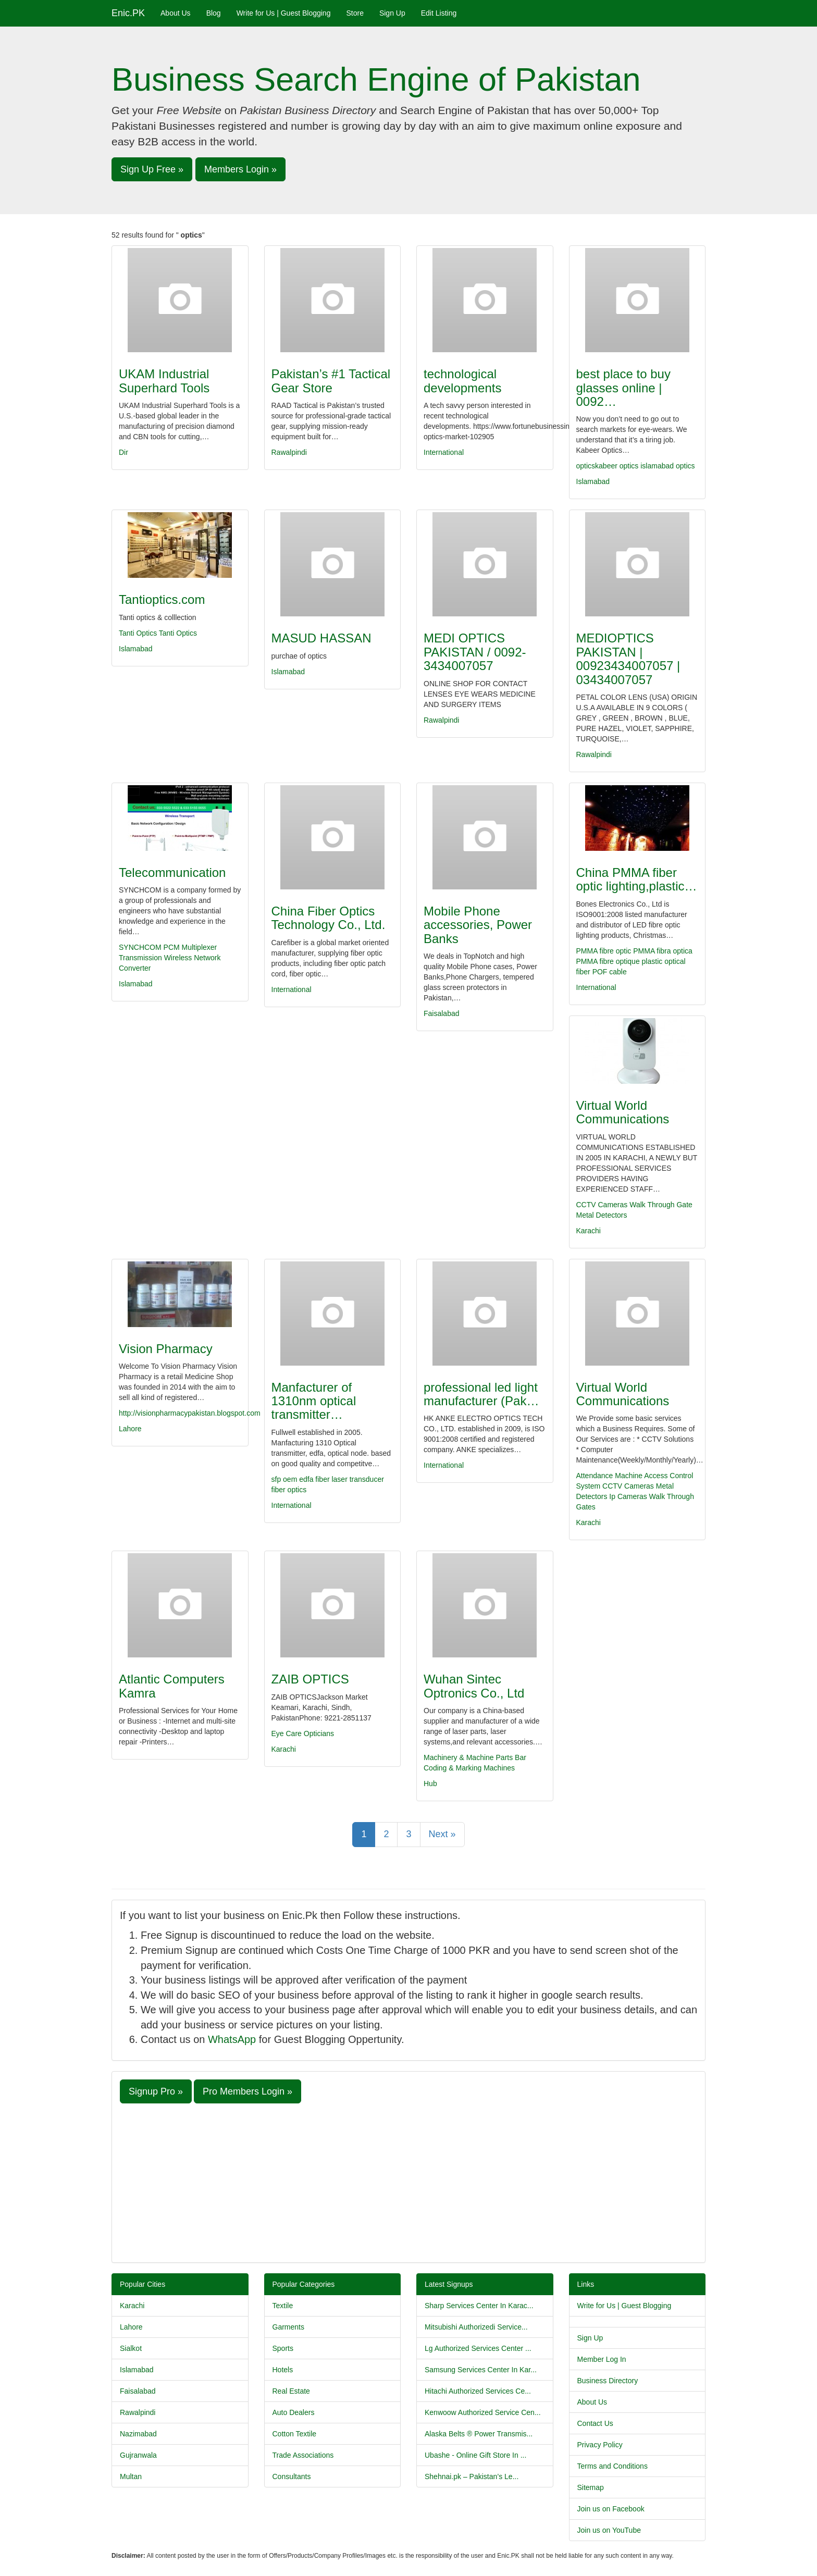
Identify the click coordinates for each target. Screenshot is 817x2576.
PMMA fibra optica (662, 951)
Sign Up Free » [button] (151, 169)
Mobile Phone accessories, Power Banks (478, 925)
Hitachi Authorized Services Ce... (478, 2391)
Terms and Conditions (612, 2466)
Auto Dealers (294, 2412)
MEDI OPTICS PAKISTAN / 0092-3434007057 (475, 652)
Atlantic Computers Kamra (172, 1686)
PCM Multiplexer (190, 947)
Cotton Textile (295, 2434)
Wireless (178, 957)
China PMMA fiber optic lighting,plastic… (636, 879)
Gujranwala (138, 2455)
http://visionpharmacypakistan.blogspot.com (190, 1413)
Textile (283, 2305)
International (444, 452)
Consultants (292, 2476)
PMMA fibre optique (608, 961)
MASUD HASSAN (321, 638)
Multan (131, 2476)
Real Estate (291, 2391)
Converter (135, 968)
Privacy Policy (600, 2445)
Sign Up (392, 13)
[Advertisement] (408, 2182)
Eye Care (286, 1733)
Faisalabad (442, 1013)
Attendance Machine (609, 1475)
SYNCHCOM (140, 947)
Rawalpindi (289, 452)
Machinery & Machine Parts (468, 1757)
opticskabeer (596, 466)
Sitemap (590, 2487)
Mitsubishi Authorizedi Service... (476, 2327)
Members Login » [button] (240, 169)
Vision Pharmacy (166, 1349)
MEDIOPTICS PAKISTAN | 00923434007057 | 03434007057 (628, 658)
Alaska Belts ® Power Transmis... (479, 2434)
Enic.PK (128, 13)
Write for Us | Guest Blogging (284, 13)
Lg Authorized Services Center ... (478, 2348)
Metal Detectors (601, 1215)
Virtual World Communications (623, 1112)
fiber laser (332, 1479)
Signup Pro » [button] (156, 2091)
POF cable (609, 972)
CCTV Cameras (602, 1204)
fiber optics (289, 1489)
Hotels (283, 2370)
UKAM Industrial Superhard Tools (164, 380)
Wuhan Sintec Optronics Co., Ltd (474, 1686)
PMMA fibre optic (604, 951)
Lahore (130, 1429)
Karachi (588, 1231)
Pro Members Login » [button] (247, 2091)
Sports (283, 2348)
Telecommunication (172, 872)
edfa (307, 1479)
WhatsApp (232, 2039)
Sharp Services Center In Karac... (479, 2305)
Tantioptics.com (162, 599)
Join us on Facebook (611, 2509)
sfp (277, 1479)
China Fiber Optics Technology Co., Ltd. (328, 918)
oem (291, 1479)
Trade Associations (303, 2455)
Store (354, 13)
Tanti (167, 633)
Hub (430, 1783)
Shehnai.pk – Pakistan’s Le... (471, 2476)
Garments (288, 2327)
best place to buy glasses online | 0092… (623, 387)
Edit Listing (438, 13)
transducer (367, 1479)
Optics (186, 633)
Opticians (319, 1733)
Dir (123, 452)
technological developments (462, 380)
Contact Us (595, 2423)
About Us (175, 13)
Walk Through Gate (660, 1204)
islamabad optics (667, 466)
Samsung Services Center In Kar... (481, 2370)
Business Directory (607, 2380)
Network (207, 957)
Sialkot (131, 2348)
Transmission (140, 957)
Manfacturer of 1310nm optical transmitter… (313, 1401)
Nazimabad (138, 2434)
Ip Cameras (628, 1496)
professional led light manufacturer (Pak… (481, 1394)
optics (629, 466)
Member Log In (601, 2359)
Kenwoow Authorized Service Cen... (483, 2412)
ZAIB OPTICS (310, 1679)
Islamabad (593, 481)
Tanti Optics (139, 633)
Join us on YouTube (609, 2530)
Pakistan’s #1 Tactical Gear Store (331, 380)
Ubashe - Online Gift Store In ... (475, 2455)
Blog (213, 13)
